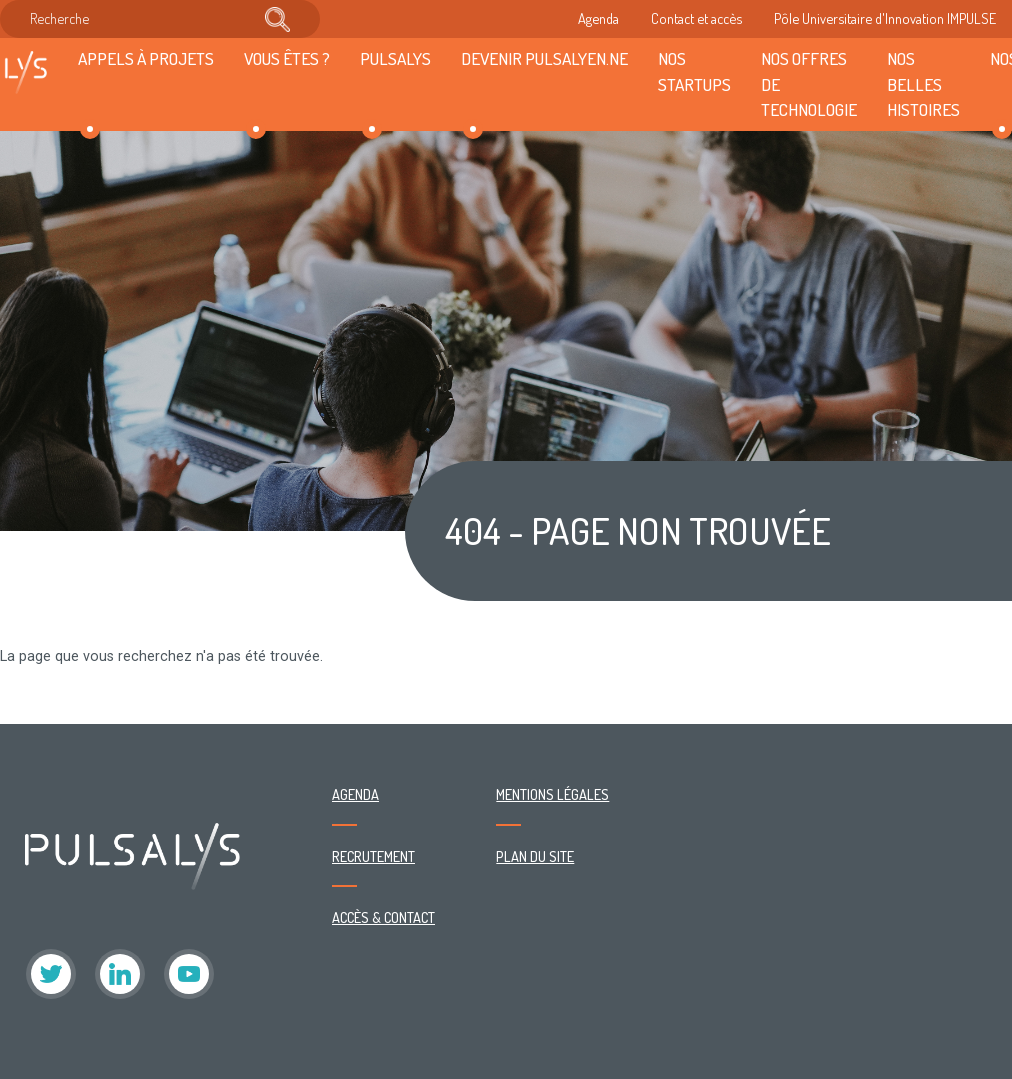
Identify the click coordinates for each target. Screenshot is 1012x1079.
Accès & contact (383, 917)
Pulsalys (395, 58)
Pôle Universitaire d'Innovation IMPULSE (885, 18)
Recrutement (373, 856)
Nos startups (694, 71)
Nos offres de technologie (809, 84)
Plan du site (535, 856)
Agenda (598, 18)
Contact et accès (696, 18)
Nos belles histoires (923, 84)
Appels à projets (146, 58)
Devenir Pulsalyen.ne (544, 58)
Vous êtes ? (287, 58)
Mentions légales (552, 794)
